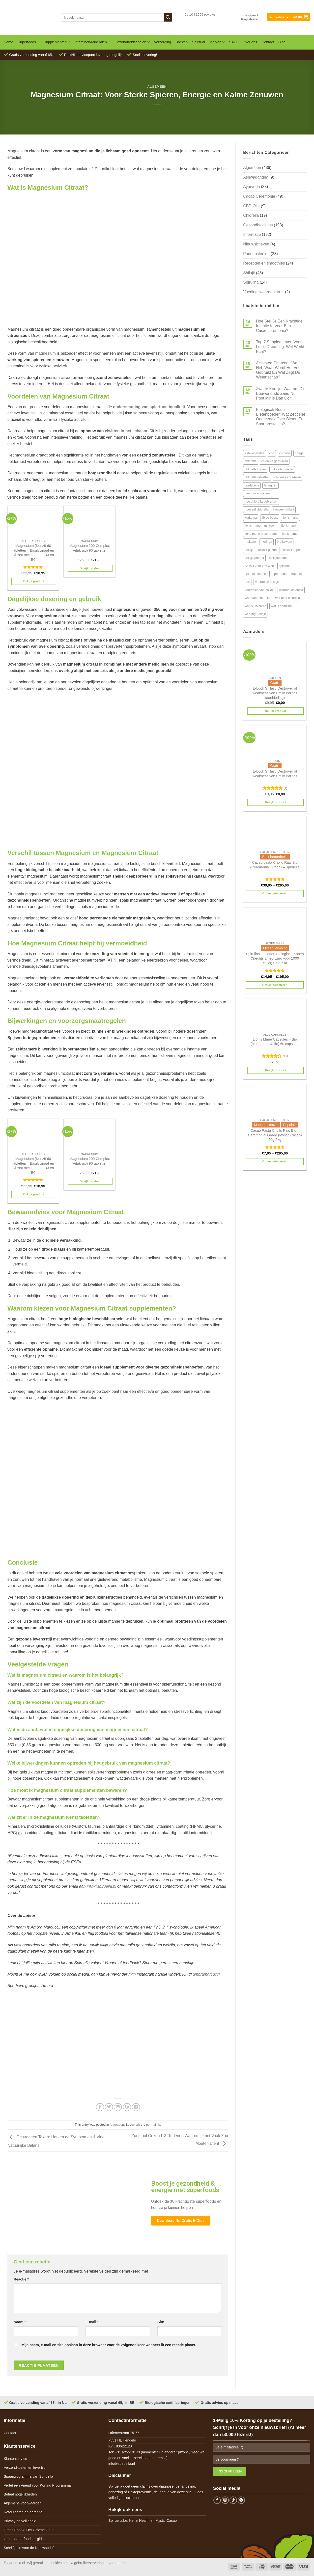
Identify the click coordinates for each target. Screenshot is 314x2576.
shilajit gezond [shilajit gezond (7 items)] (268, 550)
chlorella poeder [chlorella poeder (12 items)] (282, 469)
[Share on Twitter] (109, 2107)
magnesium (45, 353)
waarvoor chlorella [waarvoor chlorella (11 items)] (257, 598)
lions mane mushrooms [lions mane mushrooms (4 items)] (261, 534)
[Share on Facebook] (100, 2107)
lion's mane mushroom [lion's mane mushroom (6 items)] (260, 525)
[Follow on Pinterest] (241, 2500)
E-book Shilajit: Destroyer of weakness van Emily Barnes (275, 773)
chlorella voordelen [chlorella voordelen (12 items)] (287, 477)
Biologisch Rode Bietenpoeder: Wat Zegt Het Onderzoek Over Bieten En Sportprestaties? (280, 416)
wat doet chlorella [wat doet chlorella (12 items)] (287, 598)
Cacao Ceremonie (259, 196)
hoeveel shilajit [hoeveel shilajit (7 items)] (283, 509)
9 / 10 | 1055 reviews (200, 14)
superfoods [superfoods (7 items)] (278, 574)
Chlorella (251, 215)
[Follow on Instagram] (225, 2500)
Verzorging (162, 42)
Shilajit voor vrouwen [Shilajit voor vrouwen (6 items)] (259, 566)
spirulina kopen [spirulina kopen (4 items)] (255, 574)
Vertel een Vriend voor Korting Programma (37, 2485)
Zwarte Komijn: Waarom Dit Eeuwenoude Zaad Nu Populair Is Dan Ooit (280, 393)
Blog (281, 42)
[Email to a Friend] (118, 2107)
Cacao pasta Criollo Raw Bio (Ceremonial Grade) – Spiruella (275, 864)
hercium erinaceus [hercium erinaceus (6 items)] (258, 493)
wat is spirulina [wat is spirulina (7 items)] (281, 606)
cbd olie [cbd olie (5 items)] (284, 453)
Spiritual (198, 42)
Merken (217, 42)
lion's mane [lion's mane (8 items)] (290, 517)
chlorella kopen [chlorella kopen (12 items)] (255, 469)
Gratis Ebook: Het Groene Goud (29, 2530)
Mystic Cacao (166, 2520)
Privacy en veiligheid (20, 2521)
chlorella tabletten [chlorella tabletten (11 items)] (257, 477)
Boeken (181, 42)
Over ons (250, 42)
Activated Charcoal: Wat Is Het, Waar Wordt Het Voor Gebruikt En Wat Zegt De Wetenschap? (279, 370)
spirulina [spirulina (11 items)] (285, 566)
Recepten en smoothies (264, 263)
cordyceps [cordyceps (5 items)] (252, 485)
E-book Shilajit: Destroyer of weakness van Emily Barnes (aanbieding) (275, 692)
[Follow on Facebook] (217, 2500)
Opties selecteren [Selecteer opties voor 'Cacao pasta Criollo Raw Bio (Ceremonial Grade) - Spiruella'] (274, 893)
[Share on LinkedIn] (136, 2107)
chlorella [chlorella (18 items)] (251, 461)
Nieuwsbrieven (256, 244)
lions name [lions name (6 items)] (290, 534)
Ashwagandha (255, 177)
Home (8, 42)
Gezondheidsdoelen (131, 42)
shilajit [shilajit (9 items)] (249, 550)
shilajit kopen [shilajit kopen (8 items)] (292, 550)
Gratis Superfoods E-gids (24, 2539)
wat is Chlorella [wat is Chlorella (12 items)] (255, 606)
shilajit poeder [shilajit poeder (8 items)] (254, 558)
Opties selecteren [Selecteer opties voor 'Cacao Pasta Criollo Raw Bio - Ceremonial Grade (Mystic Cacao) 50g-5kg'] (274, 1161)
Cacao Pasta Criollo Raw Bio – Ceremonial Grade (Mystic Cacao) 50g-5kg (275, 1135)
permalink (153, 2124)
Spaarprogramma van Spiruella (28, 2476)
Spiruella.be (117, 2520)
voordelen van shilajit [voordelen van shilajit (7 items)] (259, 590)
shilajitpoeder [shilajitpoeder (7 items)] (278, 558)
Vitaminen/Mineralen (92, 42)
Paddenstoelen (256, 254)
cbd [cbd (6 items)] (271, 453)
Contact (268, 42)
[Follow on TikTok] (233, 2500)
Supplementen (57, 42)
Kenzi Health (139, 2520)
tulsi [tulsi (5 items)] (247, 582)
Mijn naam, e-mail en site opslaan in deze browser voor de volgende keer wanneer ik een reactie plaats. (108, 2345)
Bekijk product (33, 581)
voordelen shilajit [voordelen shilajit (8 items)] (267, 582)
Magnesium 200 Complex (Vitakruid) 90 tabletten (89, 548)
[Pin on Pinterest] (127, 2107)
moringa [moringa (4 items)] (266, 541)
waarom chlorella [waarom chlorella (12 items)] (291, 590)
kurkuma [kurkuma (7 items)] (251, 517)
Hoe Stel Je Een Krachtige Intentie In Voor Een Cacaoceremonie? (279, 326)
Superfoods (28, 42)
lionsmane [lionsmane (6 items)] (288, 525)
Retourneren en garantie (23, 2512)
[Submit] (168, 17)
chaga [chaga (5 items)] (299, 453)
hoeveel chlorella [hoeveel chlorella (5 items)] (256, 509)
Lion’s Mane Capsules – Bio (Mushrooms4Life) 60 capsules (275, 1041)
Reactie (21, 2279)
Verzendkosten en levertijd (25, 2467)
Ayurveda (251, 187)
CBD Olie (251, 206)
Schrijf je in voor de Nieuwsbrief (29, 2548)
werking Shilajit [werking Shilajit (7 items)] (255, 614)
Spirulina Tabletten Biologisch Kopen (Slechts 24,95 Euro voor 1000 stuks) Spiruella (275, 958)
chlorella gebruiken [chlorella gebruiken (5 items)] (274, 461)
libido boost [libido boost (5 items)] (270, 517)
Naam (20, 2322)
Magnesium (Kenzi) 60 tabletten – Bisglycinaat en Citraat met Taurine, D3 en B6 (33, 553)
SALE (233, 42)
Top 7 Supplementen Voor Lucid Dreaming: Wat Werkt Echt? (280, 346)
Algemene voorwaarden (22, 2503)
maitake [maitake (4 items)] (250, 541)
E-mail (92, 2322)
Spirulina (250, 282)
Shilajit (249, 273)
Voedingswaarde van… (263, 292)
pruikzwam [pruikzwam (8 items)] (284, 541)
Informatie (252, 234)
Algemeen (157, 86)
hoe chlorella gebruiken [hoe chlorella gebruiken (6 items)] (261, 501)
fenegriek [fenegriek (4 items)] (270, 485)
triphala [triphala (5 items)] (296, 574)
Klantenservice (15, 2459)
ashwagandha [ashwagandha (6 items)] (254, 453)
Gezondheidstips (258, 225)
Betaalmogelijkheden (20, 2494)
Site (160, 2322)
